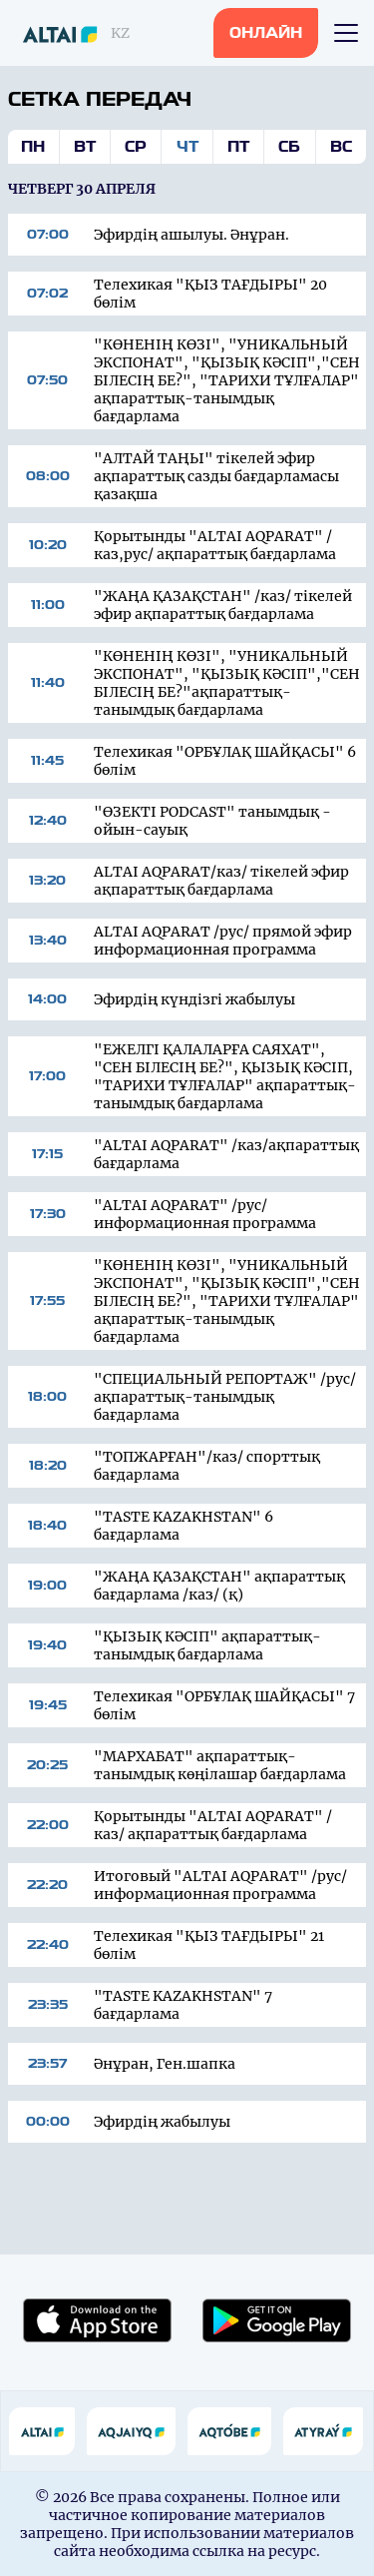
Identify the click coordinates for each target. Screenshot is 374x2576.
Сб (289, 147)
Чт (187, 147)
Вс (341, 147)
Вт (85, 147)
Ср (136, 147)
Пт (238, 147)
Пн (33, 147)
